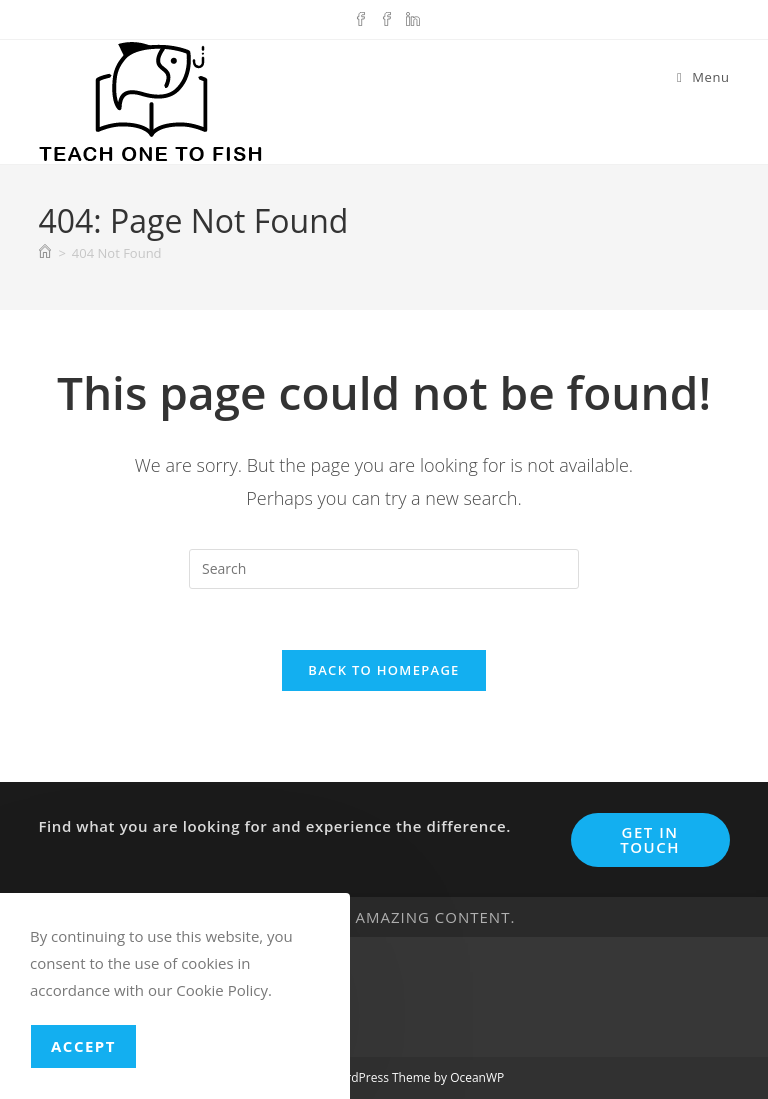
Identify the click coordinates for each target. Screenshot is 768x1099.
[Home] (45, 253)
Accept (83, 1046)
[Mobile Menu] (703, 77)
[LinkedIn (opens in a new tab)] (410, 17)
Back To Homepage (383, 670)
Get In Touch (650, 839)
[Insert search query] (384, 569)
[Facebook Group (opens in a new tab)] (387, 17)
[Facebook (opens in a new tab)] (361, 17)
